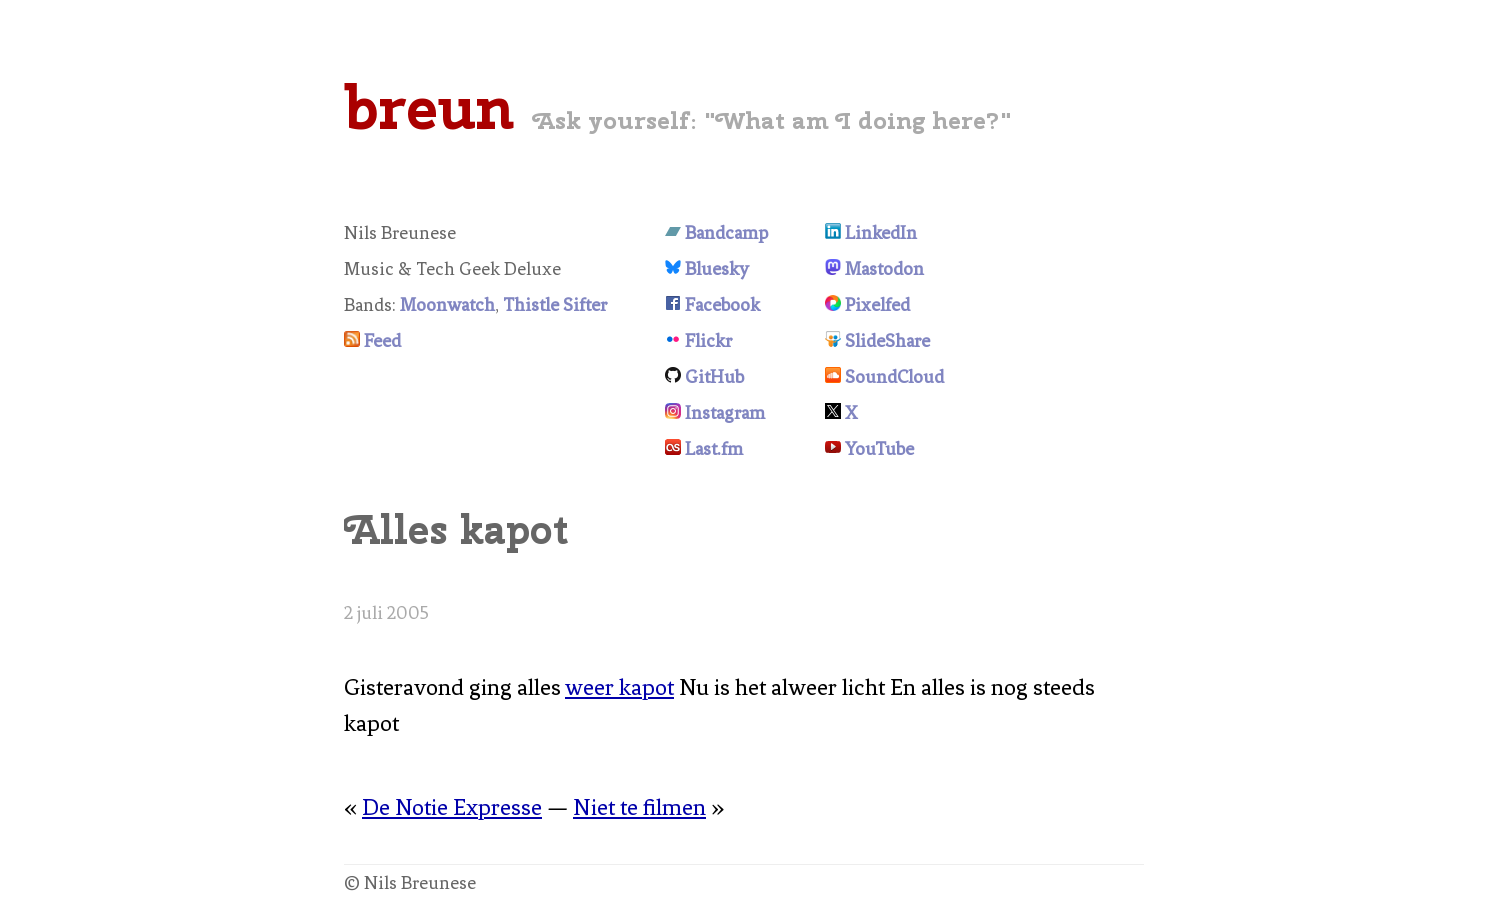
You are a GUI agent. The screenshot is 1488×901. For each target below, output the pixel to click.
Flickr (708, 341)
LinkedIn (881, 233)
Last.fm (714, 449)
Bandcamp (726, 233)
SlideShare (887, 341)
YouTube (879, 449)
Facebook (722, 305)
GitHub (714, 377)
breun (429, 107)
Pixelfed (877, 305)
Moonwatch (447, 305)
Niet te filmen (639, 807)
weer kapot (619, 687)
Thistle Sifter (555, 305)
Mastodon (884, 269)
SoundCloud (894, 377)
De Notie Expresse (452, 807)
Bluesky (717, 269)
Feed (382, 341)
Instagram (725, 413)
